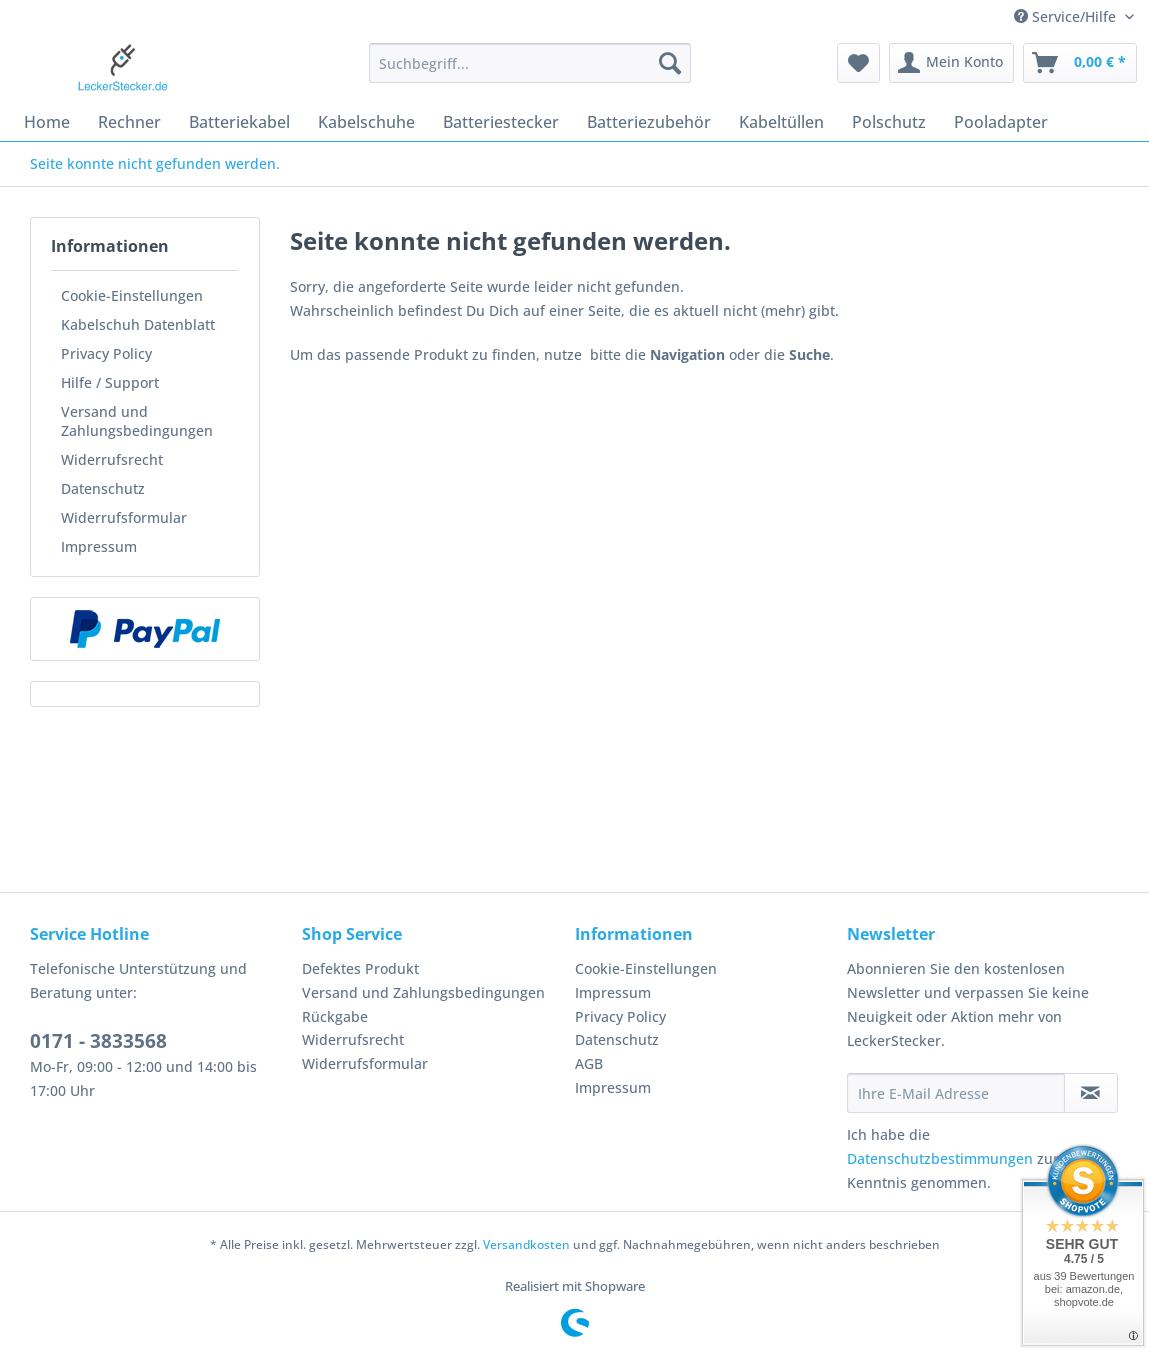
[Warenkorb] (1080, 63)
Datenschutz (103, 488)
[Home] (47, 122)
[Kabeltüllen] (781, 122)
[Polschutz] (889, 122)
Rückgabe (335, 1016)
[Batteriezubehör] (649, 122)
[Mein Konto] (951, 63)
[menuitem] (530, 72)
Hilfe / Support (110, 382)
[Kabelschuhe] (366, 122)
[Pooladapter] (1001, 122)
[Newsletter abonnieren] (1091, 1093)
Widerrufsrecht (112, 459)
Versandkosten (526, 1244)
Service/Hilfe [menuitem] (1067, 16)
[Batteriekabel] (239, 122)
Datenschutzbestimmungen (940, 1158)
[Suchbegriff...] (530, 63)
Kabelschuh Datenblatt (138, 324)
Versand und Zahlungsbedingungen (137, 421)
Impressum (99, 546)
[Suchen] (670, 63)
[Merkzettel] (858, 63)
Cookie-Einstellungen (132, 295)
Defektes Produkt (360, 968)
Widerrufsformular (124, 517)
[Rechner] (129, 122)
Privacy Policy (106, 353)
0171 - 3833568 (98, 1041)
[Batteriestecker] (501, 122)
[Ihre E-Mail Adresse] (956, 1093)
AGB (589, 1063)
